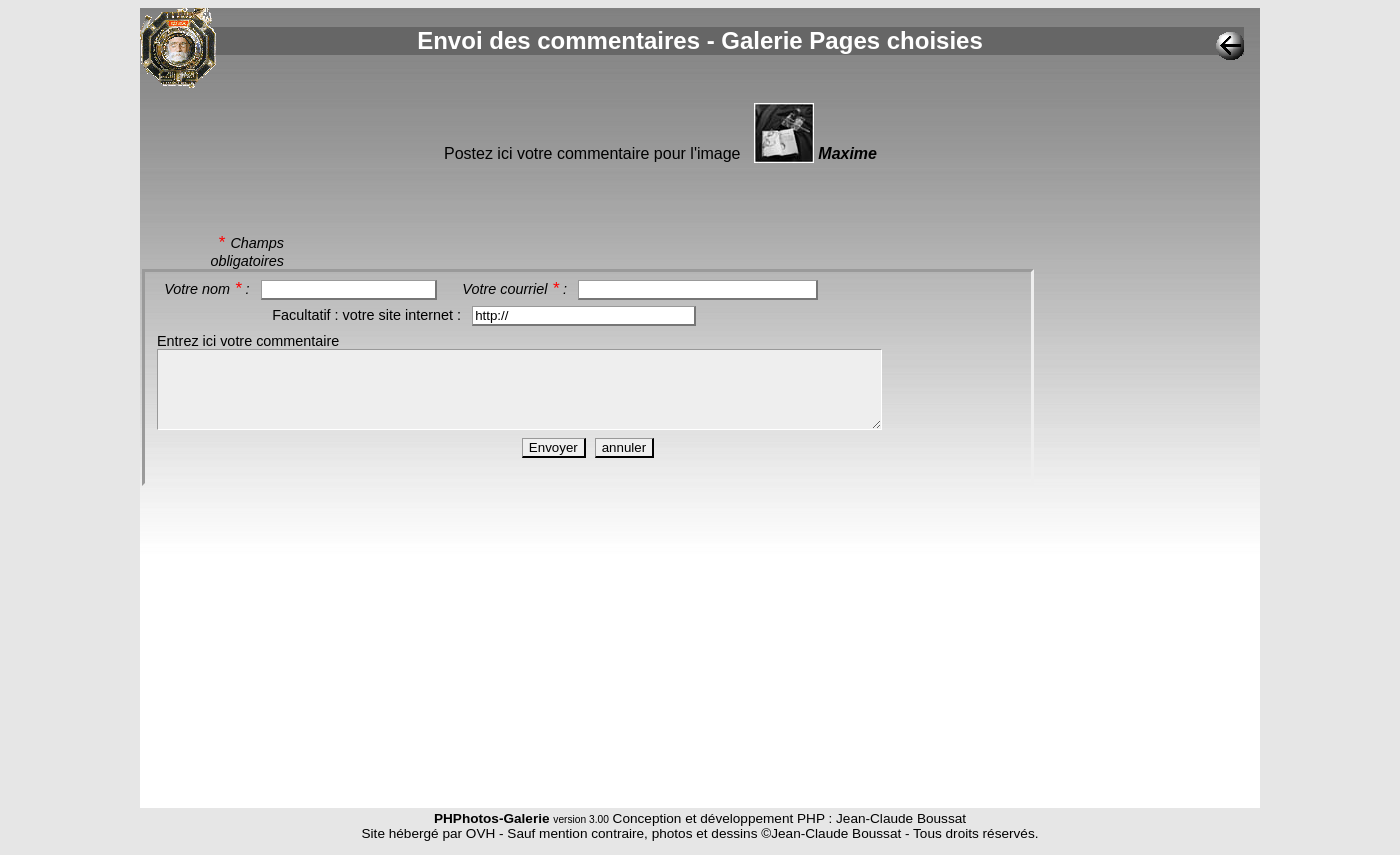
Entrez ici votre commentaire (248, 341)
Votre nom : (208, 289)
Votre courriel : (516, 289)
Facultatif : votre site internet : (368, 315)
